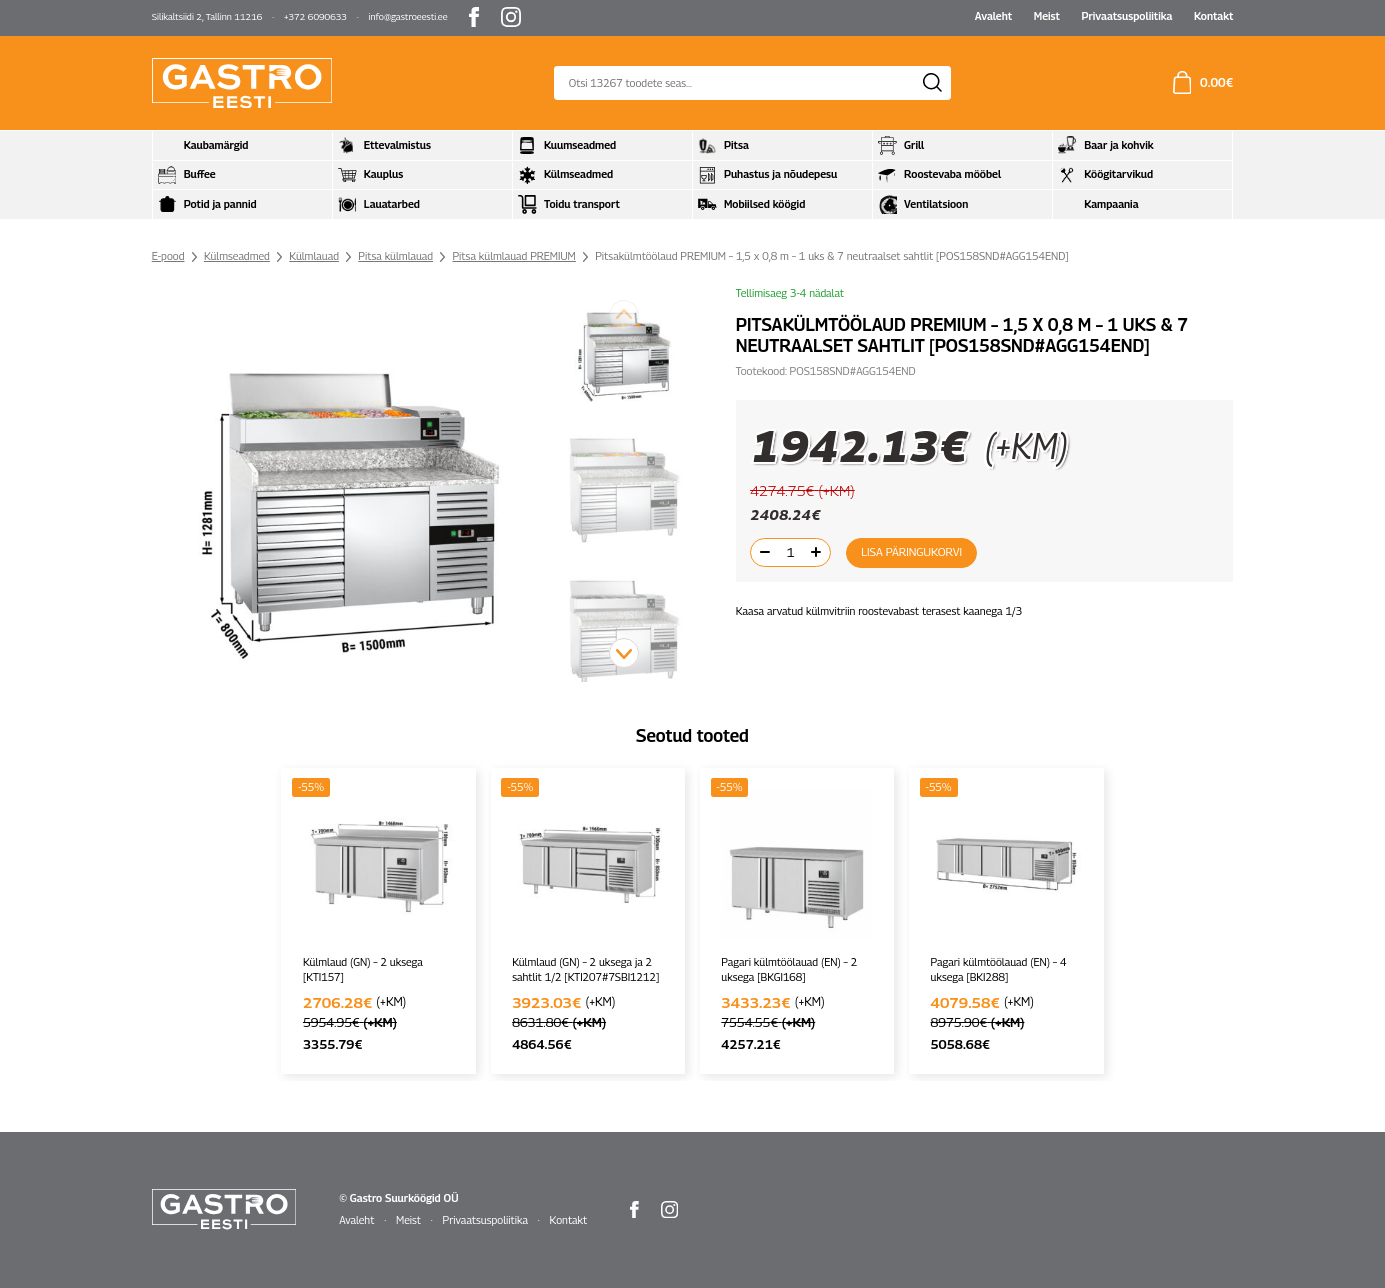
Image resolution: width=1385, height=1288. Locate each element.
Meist (1047, 16)
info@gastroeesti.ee (408, 16)
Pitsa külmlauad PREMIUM (514, 256)
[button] (624, 653)
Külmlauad (314, 256)
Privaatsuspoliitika (1126, 16)
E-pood (168, 256)
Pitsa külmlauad (395, 256)
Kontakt (1213, 16)
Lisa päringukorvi (908, 552)
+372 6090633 (315, 16)
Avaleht (993, 16)
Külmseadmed (237, 256)
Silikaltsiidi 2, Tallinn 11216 (207, 16)
